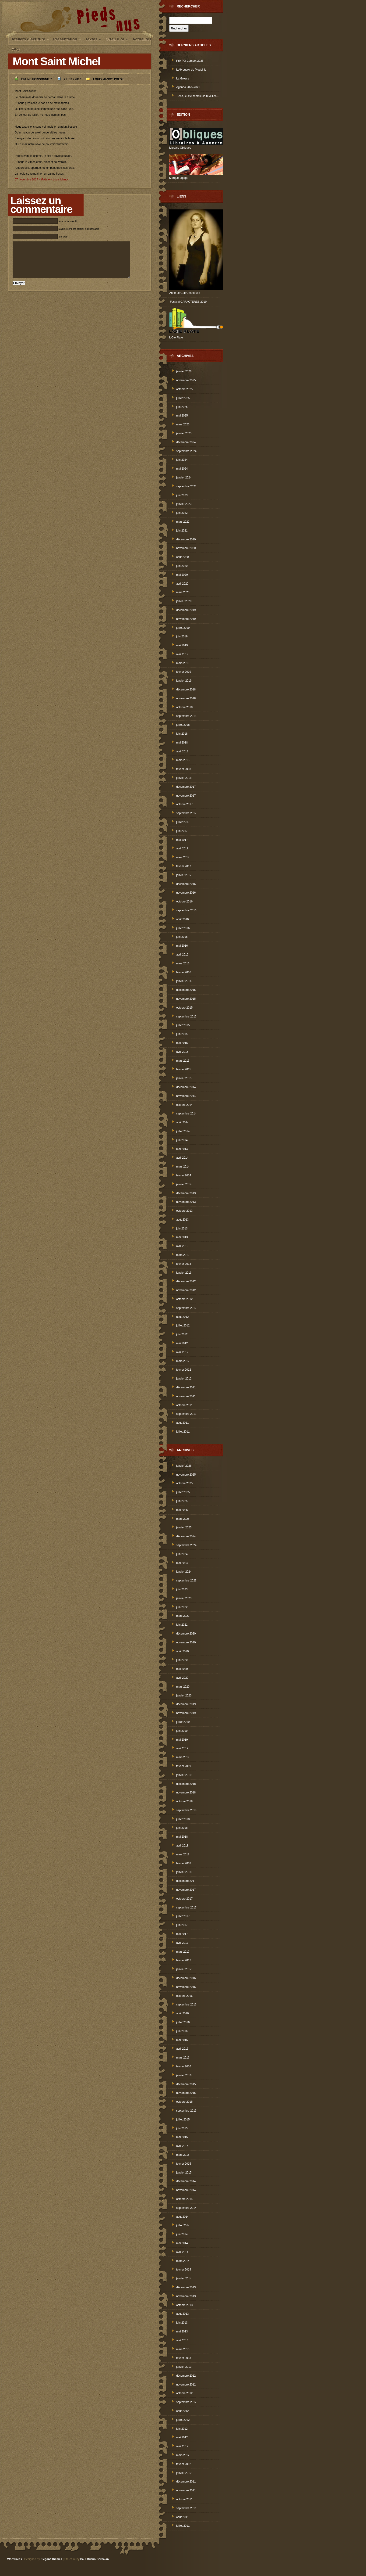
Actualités (141, 39)
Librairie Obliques (196, 138)
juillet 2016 (183, 928)
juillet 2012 (183, 1325)
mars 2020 (183, 592)
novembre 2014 (186, 1096)
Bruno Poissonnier (36, 79)
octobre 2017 (184, 804)
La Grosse (182, 78)
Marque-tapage (196, 167)
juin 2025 (182, 407)
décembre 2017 (186, 786)
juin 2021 (182, 530)
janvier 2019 (183, 680)
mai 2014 (182, 1149)
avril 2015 (182, 1051)
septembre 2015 (186, 1016)
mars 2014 (183, 1166)
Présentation (67, 39)
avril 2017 (182, 848)
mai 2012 (182, 1343)
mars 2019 (183, 663)
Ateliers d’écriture (30, 39)
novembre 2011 (186, 1396)
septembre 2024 (186, 451)
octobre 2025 (184, 389)
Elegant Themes (51, 2559)
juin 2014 (182, 1140)
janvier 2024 (183, 477)
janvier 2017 (183, 875)
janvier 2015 (183, 1078)
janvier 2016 (183, 981)
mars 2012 (183, 1361)
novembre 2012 (186, 1290)
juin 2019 (182, 636)
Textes (93, 39)
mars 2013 (183, 1255)
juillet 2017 (183, 822)
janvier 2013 (183, 1272)
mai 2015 (182, 1043)
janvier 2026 (183, 371)
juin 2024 (182, 459)
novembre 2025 (186, 380)
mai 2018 (182, 742)
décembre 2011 (186, 1387)
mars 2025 (183, 424)
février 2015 (183, 1069)
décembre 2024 (186, 442)
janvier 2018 (183, 778)
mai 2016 (182, 945)
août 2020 (182, 557)
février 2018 (183, 769)
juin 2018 (182, 733)
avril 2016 (182, 954)
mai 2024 (182, 468)
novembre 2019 (186, 619)
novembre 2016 (186, 892)
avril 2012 (182, 1352)
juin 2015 (182, 1034)
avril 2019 (182, 654)
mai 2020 (182, 574)
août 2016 (182, 919)
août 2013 (182, 1219)
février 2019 (183, 671)
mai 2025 (182, 415)
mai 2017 (182, 839)
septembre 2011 (186, 1414)
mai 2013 (182, 1237)
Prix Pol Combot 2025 (190, 60)
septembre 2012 (186, 1308)
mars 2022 (183, 521)
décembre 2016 (186, 884)
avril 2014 (182, 1157)
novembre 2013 (186, 1202)
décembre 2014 (186, 1087)
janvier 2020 (183, 601)
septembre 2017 (186, 813)
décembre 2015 (186, 990)
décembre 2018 (186, 689)
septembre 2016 (186, 910)
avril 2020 (182, 583)
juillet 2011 (183, 1431)
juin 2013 (182, 1228)
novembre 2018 (186, 698)
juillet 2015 (183, 1025)
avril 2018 (182, 751)
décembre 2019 (186, 610)
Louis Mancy (103, 79)
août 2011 (182, 1422)
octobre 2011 (184, 1405)
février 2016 (183, 972)
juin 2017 (182, 831)
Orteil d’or (117, 39)
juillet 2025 (183, 398)
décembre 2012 (186, 1281)
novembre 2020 (186, 548)
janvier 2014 (183, 1184)
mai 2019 (182, 645)
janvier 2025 (183, 433)
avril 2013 (182, 1246)
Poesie (119, 79)
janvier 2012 (183, 1378)
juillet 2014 (183, 1131)
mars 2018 (183, 760)
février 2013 (183, 1263)
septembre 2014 (186, 1113)
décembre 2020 (186, 539)
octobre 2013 (184, 1210)
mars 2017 (183, 857)
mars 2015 (183, 1060)
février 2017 (183, 866)
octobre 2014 (184, 1105)
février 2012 (183, 1369)
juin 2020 (182, 566)
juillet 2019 (183, 627)
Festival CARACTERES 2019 (188, 301)
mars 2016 (183, 963)
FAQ (15, 49)
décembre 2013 (186, 1193)
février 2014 (183, 1175)
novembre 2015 (186, 998)
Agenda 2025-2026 (188, 87)
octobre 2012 (184, 1299)
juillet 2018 (183, 724)
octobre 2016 (184, 901)
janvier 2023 (183, 504)
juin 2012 (182, 1334)
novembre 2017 (186, 795)
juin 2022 (182, 512)
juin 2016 (182, 936)
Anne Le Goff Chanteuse (196, 252)
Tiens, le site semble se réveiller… (197, 96)
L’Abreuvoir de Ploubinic (191, 69)
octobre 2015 (184, 1007)
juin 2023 (182, 495)
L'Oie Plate (196, 323)
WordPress (14, 2559)
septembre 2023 (186, 486)
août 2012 (182, 1317)
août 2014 (182, 1122)
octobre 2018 (184, 707)
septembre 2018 (186, 716)
